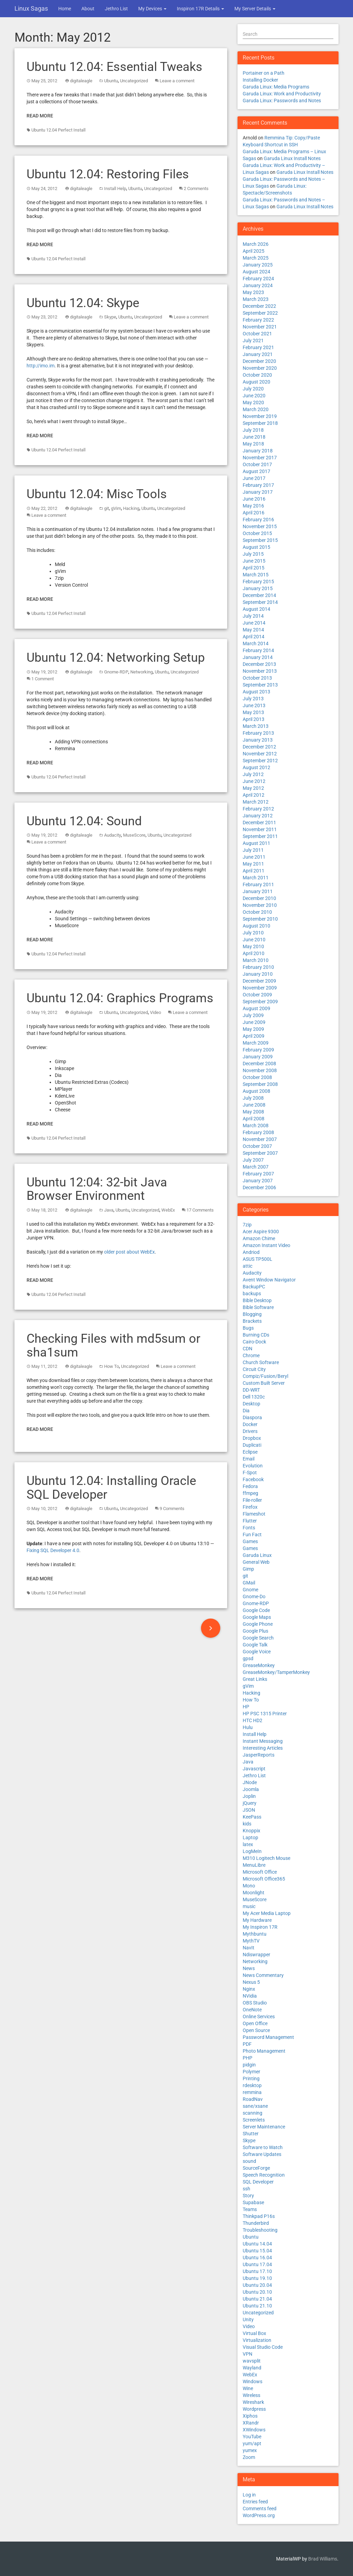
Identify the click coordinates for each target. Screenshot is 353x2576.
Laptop (250, 1837)
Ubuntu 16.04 (257, 2257)
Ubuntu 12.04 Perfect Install (58, 130)
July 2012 (253, 774)
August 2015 (256, 547)
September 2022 (260, 313)
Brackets (252, 1321)
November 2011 (260, 829)
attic (247, 1266)
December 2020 (259, 361)
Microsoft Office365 (264, 1879)
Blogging (252, 1314)
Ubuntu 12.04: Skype (83, 303)
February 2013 (258, 733)
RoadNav (253, 2099)
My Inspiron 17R (260, 1927)
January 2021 (258, 354)
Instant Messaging (263, 1741)
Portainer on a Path (263, 73)
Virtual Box (254, 2333)
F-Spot (250, 1472)
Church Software (261, 1362)
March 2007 (256, 1167)
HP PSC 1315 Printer (265, 1713)
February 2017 (258, 485)
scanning (252, 2113)
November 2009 (260, 988)
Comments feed (259, 2508)
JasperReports (258, 1755)
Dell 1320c (254, 1397)
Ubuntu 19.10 (257, 2278)
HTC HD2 (252, 1720)
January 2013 (258, 740)
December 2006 (259, 1187)
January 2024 (258, 285)
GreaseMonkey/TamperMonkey (276, 1672)
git (106, 508)
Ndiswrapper (256, 1954)
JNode (250, 1782)
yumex (250, 2450)
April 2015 (253, 567)
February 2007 (258, 1173)
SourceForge (256, 2168)
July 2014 (253, 616)
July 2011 (253, 850)
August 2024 (256, 271)
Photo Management (264, 2051)
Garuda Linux (257, 1555)
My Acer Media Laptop (267, 1913)
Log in (249, 2495)
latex (248, 1844)
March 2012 (256, 802)
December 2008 (259, 1063)
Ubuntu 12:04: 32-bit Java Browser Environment (97, 1189)
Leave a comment (177, 80)
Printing (251, 2078)
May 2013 (253, 712)
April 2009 (253, 1036)
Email (248, 1459)
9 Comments (172, 1508)
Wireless (251, 2395)
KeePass (252, 1817)
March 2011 (256, 877)
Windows (252, 2381)
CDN (247, 1348)
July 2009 (253, 1015)
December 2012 (259, 747)
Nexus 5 (251, 1982)
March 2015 (256, 574)
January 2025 (258, 265)
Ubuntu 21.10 (257, 2305)
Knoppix (251, 1830)
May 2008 (253, 1111)
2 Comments (196, 188)
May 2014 (253, 629)
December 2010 (259, 898)
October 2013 (257, 678)
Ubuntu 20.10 (257, 2292)
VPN (247, 2354)
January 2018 (258, 450)
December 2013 (259, 664)
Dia (246, 1410)
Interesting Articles (263, 1748)
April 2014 (253, 636)
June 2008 (254, 1105)
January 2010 (258, 974)
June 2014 (254, 623)
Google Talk (255, 1644)
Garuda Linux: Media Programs (276, 87)
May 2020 (253, 402)
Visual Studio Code (263, 2347)
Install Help (115, 188)
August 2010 (256, 926)
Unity (248, 2319)
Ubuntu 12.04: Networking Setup (116, 657)
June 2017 (254, 478)
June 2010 (254, 939)
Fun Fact (252, 1534)
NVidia (250, 1996)
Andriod (251, 1252)
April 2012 (253, 795)
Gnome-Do (254, 1596)
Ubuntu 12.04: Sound (84, 821)
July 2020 (253, 388)
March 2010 (256, 960)
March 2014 (256, 643)
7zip (247, 1224)
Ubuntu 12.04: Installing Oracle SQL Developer (111, 1488)
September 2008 (260, 1084)
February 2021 (258, 347)
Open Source (256, 2030)
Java (108, 1210)
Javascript (254, 1768)
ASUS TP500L (257, 1259)
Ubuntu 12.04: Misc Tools (97, 494)
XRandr (251, 2423)
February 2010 (258, 967)
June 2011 (254, 857)
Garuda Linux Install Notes (292, 158)
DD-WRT (251, 1390)
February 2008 (258, 1132)
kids (247, 1823)
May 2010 (253, 946)
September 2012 (260, 760)
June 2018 (254, 437)
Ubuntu (111, 80)
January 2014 (258, 657)
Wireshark (253, 2402)
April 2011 (253, 870)
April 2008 (253, 1118)
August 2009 (256, 1008)
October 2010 (257, 912)
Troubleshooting (260, 2230)
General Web (256, 1562)
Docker (250, 1424)
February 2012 (258, 808)
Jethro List (116, 8)
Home (64, 8)
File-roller (252, 1500)
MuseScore (134, 835)
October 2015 (257, 533)
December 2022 (259, 306)
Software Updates (262, 2154)
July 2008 (253, 1098)
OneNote (252, 2009)
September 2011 (260, 836)
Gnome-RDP (116, 671)
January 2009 (258, 1056)
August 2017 (256, 471)
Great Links (255, 1679)
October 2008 (257, 1077)
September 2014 (260, 602)
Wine (248, 2388)
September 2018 (260, 423)
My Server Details (254, 8)
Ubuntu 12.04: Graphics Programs (120, 998)
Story (248, 2195)
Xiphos (250, 2416)
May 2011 (253, 864)
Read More (40, 115)
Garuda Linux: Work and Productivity (282, 93)
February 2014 (258, 650)
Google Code (256, 1610)
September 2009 (260, 1001)
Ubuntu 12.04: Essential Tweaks (114, 67)
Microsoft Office (260, 1872)
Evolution (253, 1465)
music (249, 1906)
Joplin (249, 1796)
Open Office (255, 2023)
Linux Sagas (31, 8)
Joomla (251, 1789)
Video (155, 1012)
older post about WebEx (129, 1252)
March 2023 (256, 299)
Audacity (112, 835)
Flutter (250, 1520)
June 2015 (254, 561)
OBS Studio (255, 2003)
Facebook (253, 1479)
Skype (110, 317)
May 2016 (253, 506)
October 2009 (257, 994)
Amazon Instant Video (266, 1245)
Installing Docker (260, 80)
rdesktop (252, 2085)
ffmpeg (250, 1493)
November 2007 (260, 1139)
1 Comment (42, 678)
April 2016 (253, 512)
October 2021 (257, 333)
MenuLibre (254, 1865)
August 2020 (256, 382)
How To (111, 1366)
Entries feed (255, 2501)
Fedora (250, 1486)
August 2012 (256, 767)
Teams (250, 2209)
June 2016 (254, 499)
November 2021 (260, 326)
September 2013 (260, 685)
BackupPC (254, 1286)
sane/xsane (255, 2106)
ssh (246, 2188)
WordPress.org (259, 2515)
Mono (249, 1885)
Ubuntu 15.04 (257, 2250)
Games (250, 1541)
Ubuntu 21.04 (257, 2299)
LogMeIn (252, 1851)
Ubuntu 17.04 (257, 2264)
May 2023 (253, 292)
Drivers (250, 1431)
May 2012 (253, 788)
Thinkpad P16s (259, 2216)
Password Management (268, 2037)
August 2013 (256, 691)
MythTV (251, 1941)
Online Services (259, 2016)
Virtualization (257, 2340)
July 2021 (253, 340)
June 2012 (254, 781)
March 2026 (256, 244)
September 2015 (260, 540)
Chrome (251, 1355)
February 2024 (258, 278)
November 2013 (260, 671)
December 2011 (259, 822)
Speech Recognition (264, 2175)
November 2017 (260, 457)
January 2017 (258, 492)
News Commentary (263, 1975)
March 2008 (256, 1125)
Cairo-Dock (254, 1341)
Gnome (250, 1589)
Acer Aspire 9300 (261, 1231)
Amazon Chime (259, 1238)
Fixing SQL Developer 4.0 (53, 1550)
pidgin (249, 2064)
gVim (116, 508)
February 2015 (258, 581)
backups (252, 1293)
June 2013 (254, 705)
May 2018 (253, 444)
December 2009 (259, 981)
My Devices (152, 8)
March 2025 (256, 258)
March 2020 (256, 409)
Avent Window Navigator (269, 1279)
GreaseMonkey (259, 1665)
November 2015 (260, 526)
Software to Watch (263, 2147)
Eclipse (250, 1452)
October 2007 (257, 1146)
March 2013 (256, 726)
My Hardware (257, 1920)
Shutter (251, 2133)
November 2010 (260, 905)
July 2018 (253, 430)
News (249, 1968)
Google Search (258, 1638)
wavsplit (252, 2361)
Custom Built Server (264, 1383)
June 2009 (254, 1022)
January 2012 (258, 815)
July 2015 (253, 554)
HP (246, 1706)
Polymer (251, 2071)
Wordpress (254, 2409)
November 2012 (260, 753)
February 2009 (258, 1050)
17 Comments (200, 1210)
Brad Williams (322, 2559)
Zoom (249, 2457)
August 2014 (256, 609)
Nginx (249, 1989)
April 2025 (253, 251)
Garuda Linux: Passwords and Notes (282, 100)
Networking (141, 671)
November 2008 (260, 1070)
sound (249, 2161)
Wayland (252, 2367)
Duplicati (252, 1445)
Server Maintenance (264, 2126)
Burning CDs (256, 1335)
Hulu (248, 1727)
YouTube (252, 2436)
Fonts (249, 1527)
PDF (247, 2044)
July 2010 (253, 932)
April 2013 (253, 719)
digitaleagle (81, 80)
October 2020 (257, 375)
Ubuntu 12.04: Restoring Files (108, 174)
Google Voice (257, 1651)
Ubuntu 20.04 (257, 2285)
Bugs (248, 1328)
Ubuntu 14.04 (257, 2244)
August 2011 (256, 843)
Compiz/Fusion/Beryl (265, 1376)
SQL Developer (258, 2182)
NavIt (248, 1947)
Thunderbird (256, 2223)
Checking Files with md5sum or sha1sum (113, 1345)
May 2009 (253, 1029)
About (87, 8)
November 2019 (260, 416)
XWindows (254, 2429)
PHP (247, 2058)
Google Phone (258, 1624)
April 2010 (253, 953)
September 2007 (260, 1153)
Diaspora (252, 1417)
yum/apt (252, 2443)
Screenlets (254, 2120)
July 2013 (253, 698)
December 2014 (259, 595)
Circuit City (254, 1369)
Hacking (131, 508)
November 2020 (260, 368)
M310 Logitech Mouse (266, 1858)
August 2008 (256, 1091)
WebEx (168, 1210)
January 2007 (258, 1180)
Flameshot (254, 1514)
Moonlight (253, 1892)
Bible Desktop (257, 1300)
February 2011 (258, 884)
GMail (249, 1582)
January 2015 (258, 588)
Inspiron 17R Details (200, 8)
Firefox (250, 1507)
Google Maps (257, 1617)
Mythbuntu (254, 1934)
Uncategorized (134, 80)
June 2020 (254, 395)
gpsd (248, 1658)
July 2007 (253, 1160)
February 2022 (258, 320)
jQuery (249, 1803)
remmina (252, 2092)
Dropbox (252, 1438)
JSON (249, 1810)
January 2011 (258, 891)
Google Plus (255, 1631)
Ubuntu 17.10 (257, 2271)
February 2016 (258, 519)
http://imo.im (40, 365)
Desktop (251, 1403)
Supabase (253, 2202)
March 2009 (256, 1043)
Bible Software (258, 1307)
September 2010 (260, 919)
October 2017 (257, 464)
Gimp (248, 1569)
